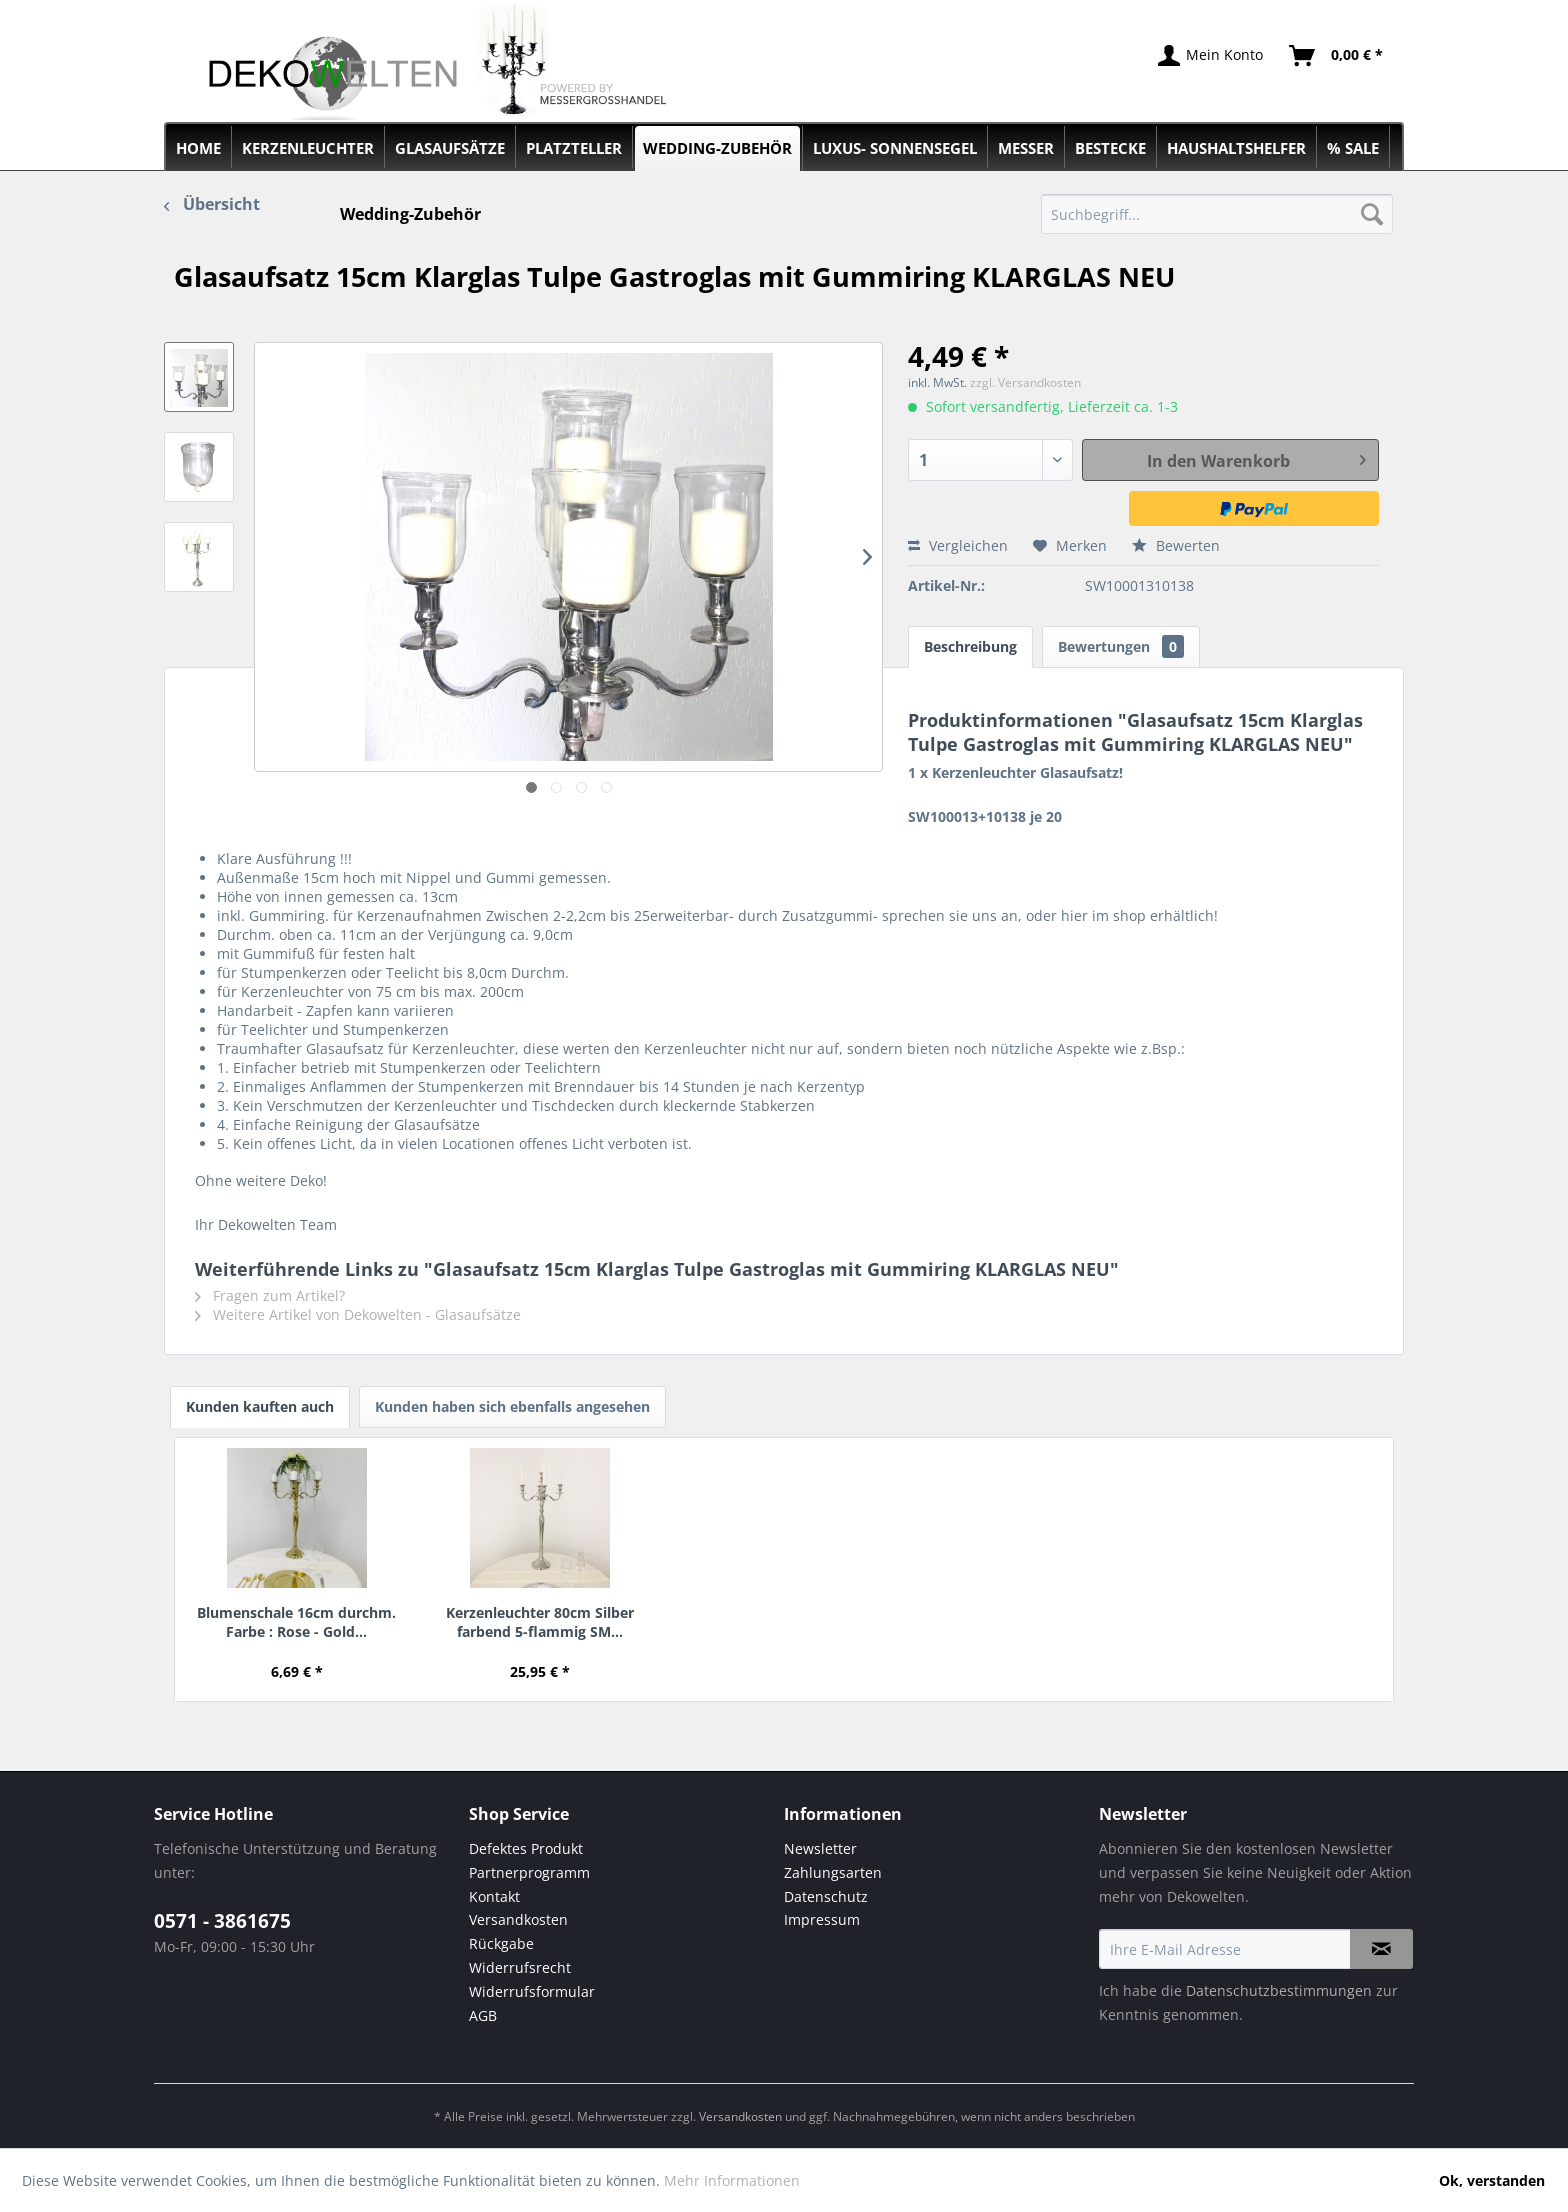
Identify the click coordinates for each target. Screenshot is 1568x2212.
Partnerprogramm (529, 1872)
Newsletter (820, 1848)
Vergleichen (958, 545)
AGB (483, 2015)
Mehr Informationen (732, 2180)
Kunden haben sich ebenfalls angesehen (512, 1406)
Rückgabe (501, 1943)
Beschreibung (970, 646)
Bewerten (1176, 545)
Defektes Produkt (526, 1848)
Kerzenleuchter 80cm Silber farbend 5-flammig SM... (540, 1621)
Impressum (822, 1919)
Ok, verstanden (1492, 2180)
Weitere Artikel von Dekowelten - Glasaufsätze (358, 1314)
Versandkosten (518, 1919)
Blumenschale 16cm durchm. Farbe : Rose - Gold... (296, 1621)
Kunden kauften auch (260, 1406)
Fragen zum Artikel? (270, 1295)
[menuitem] (1217, 214)
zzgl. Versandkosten (1025, 382)
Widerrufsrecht (520, 1967)
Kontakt (494, 1896)
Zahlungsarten (833, 1872)
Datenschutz (826, 1896)
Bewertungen (1121, 646)
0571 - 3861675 (222, 1921)
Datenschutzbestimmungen (1279, 1990)
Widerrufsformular (532, 1991)
